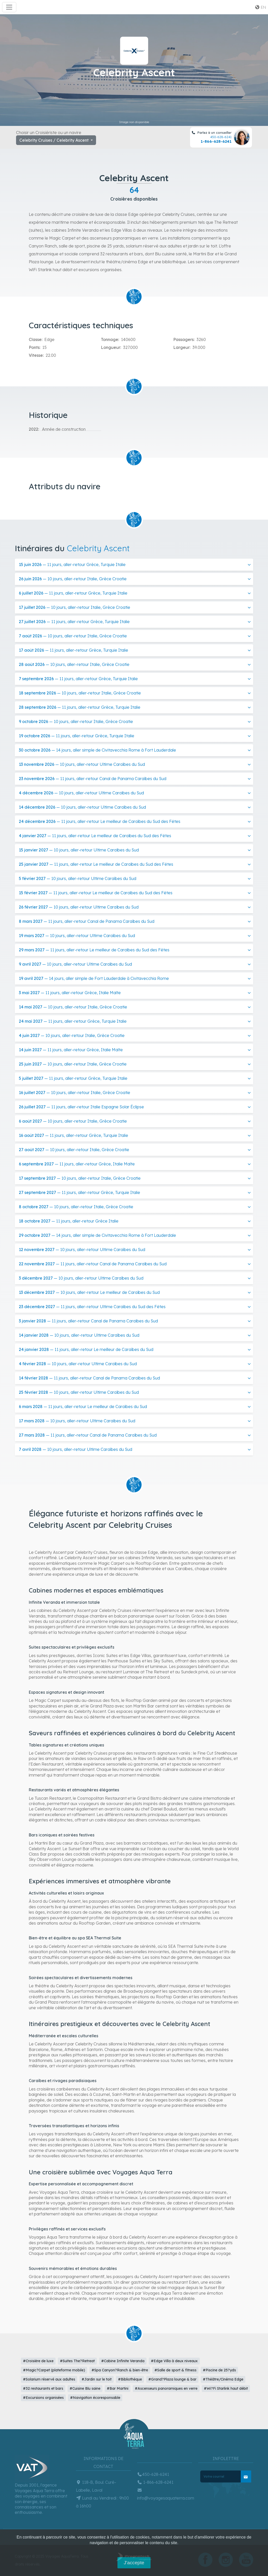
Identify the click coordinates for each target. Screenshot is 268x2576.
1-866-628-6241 (216, 141)
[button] (134, 565)
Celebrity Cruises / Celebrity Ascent (54, 140)
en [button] (260, 7)
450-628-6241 (221, 137)
